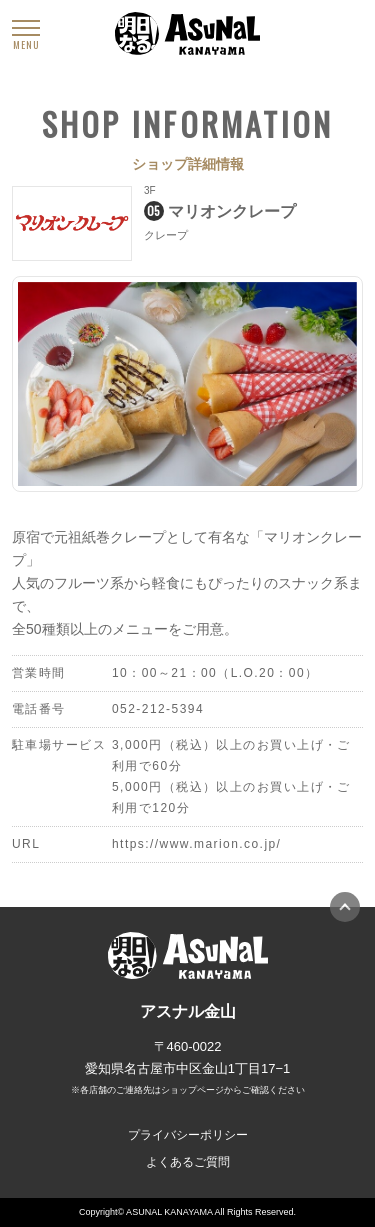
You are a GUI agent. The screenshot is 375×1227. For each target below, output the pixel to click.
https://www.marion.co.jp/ (196, 844)
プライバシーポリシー (188, 1135)
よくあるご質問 (188, 1162)
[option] (187, 384)
